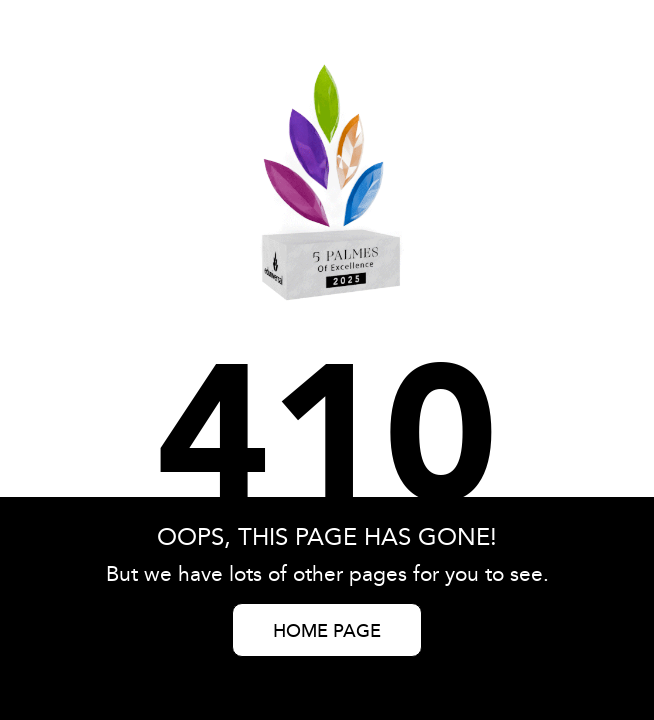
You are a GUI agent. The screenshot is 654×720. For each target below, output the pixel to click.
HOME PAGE (327, 632)
